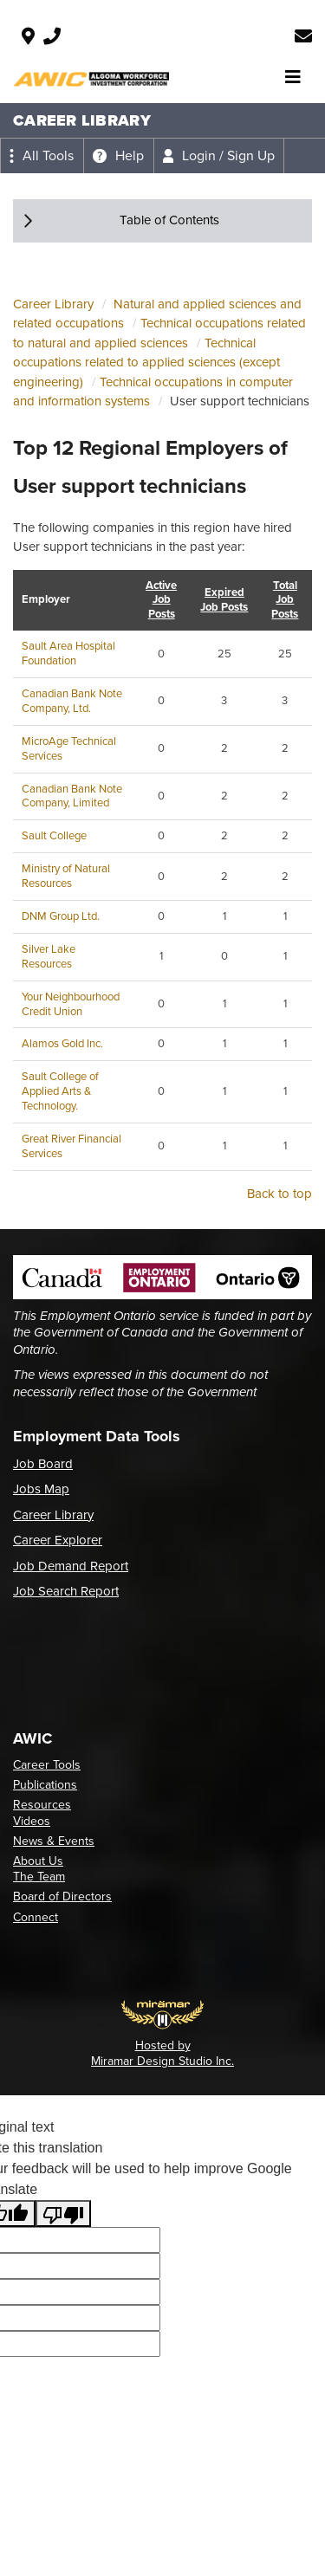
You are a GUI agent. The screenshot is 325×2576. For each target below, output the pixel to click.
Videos (31, 1821)
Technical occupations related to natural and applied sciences (159, 333)
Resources (42, 1805)
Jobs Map (41, 1488)
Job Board (43, 1463)
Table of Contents (169, 220)
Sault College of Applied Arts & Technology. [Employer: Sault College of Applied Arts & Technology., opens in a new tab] (60, 1091)
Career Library (53, 304)
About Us (38, 1861)
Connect (35, 1917)
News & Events (53, 1841)
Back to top (279, 1193)
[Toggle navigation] (293, 77)
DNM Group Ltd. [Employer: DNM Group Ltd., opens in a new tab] (61, 916)
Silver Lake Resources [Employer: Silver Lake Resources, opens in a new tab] (48, 956)
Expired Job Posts (224, 600)
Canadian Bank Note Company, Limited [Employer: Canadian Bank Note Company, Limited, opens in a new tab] (72, 796)
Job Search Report (66, 1591)
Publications (45, 1785)
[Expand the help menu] (118, 156)
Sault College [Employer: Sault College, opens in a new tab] (54, 835)
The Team (39, 1876)
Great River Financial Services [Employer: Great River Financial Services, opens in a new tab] (71, 1146)
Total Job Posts (284, 601)
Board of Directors (62, 1896)
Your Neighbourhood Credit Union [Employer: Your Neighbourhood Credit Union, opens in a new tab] (71, 1003)
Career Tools (47, 1765)
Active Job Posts (161, 601)
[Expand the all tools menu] (41, 156)
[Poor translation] (63, 2213)
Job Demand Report (70, 1566)
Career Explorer (57, 1540)
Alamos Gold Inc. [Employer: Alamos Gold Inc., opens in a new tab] (62, 1043)
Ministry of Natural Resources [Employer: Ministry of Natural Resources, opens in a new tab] (66, 875)
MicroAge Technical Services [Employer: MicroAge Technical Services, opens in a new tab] (69, 748)
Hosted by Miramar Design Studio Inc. (162, 2053)
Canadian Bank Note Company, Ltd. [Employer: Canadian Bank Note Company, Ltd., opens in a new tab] (72, 700)
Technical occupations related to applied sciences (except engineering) (146, 362)
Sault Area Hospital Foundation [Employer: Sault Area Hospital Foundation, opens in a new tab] (68, 653)
